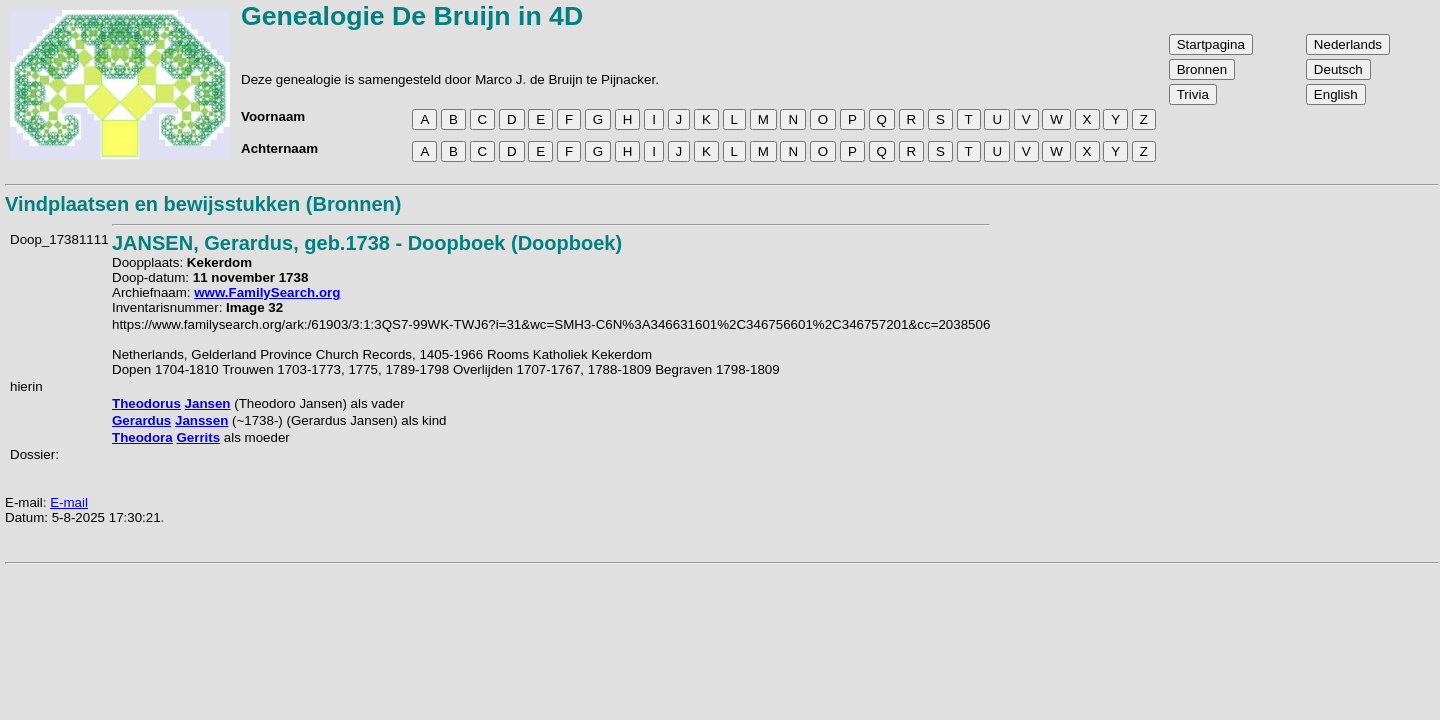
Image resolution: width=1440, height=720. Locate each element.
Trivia (1193, 94)
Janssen (201, 420)
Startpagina (1211, 44)
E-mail (69, 502)
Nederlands (1348, 44)
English (1336, 94)
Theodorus (146, 403)
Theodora (142, 437)
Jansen (208, 403)
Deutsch (1338, 69)
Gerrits (198, 437)
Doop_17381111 (59, 239)
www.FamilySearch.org (267, 292)
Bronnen (1202, 69)
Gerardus (141, 420)
